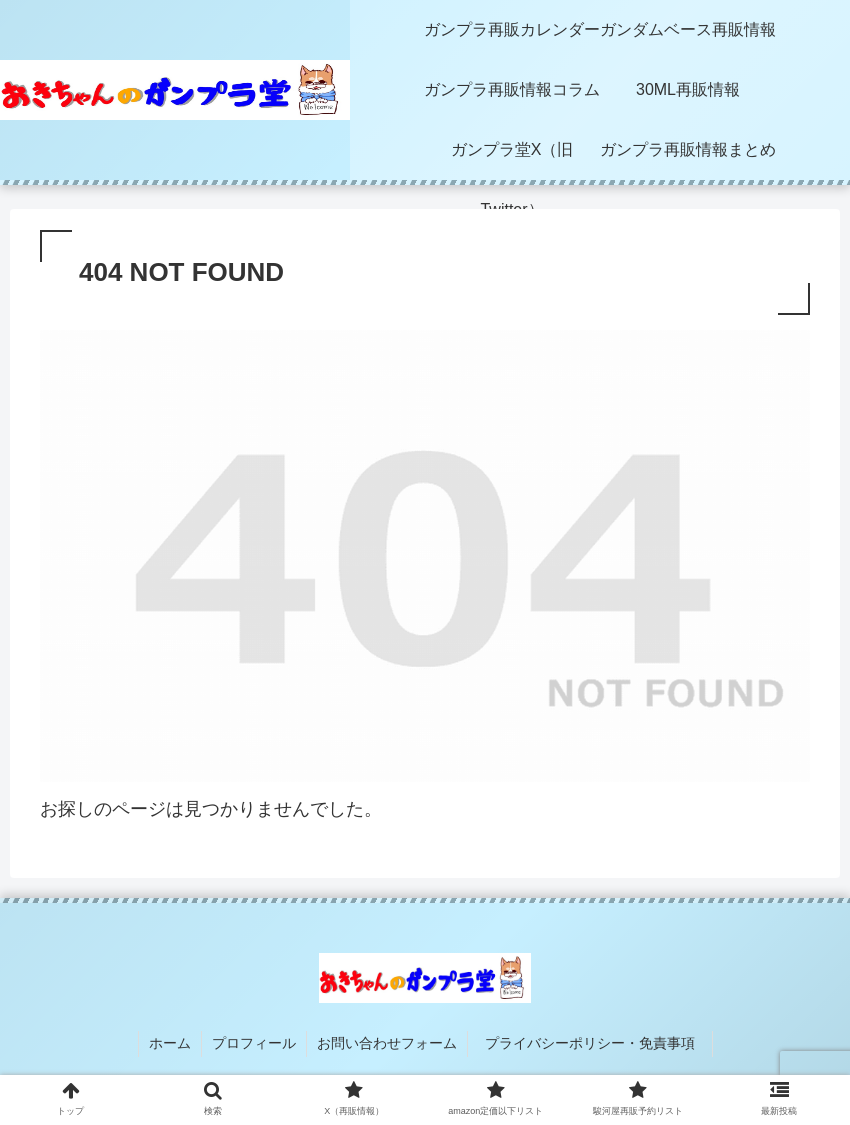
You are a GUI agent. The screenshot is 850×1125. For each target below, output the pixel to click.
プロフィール (254, 1043)
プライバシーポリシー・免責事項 (597, 1043)
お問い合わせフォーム (387, 1043)
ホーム (170, 1043)
